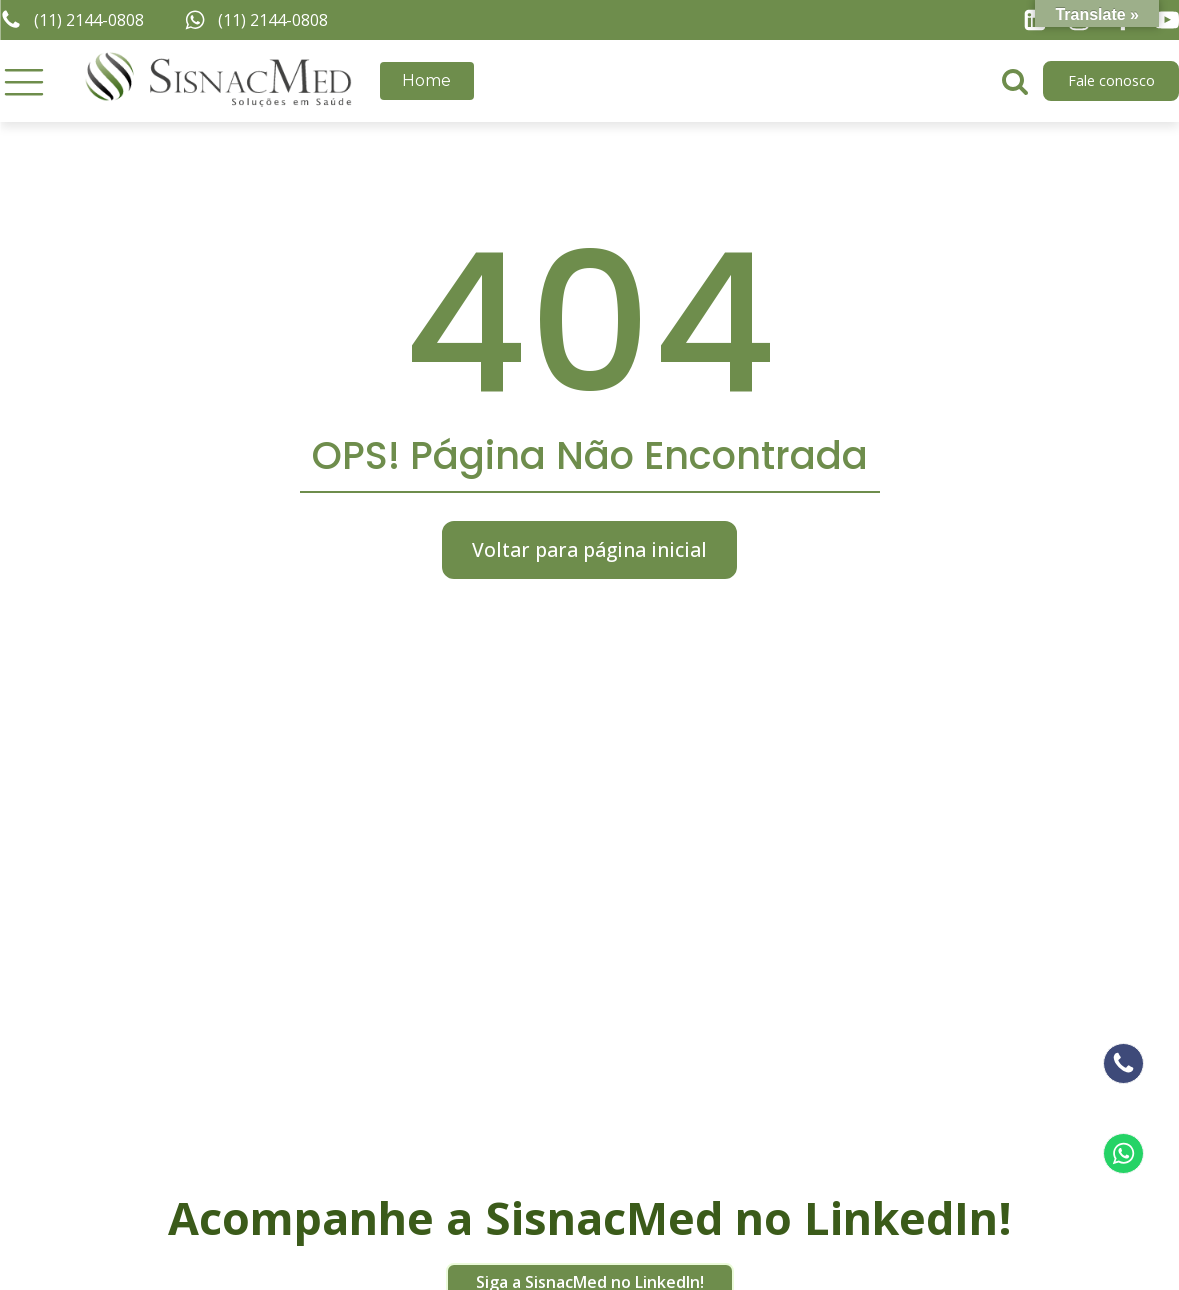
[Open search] (1015, 81)
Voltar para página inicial (589, 549)
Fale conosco (1111, 80)
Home (426, 80)
